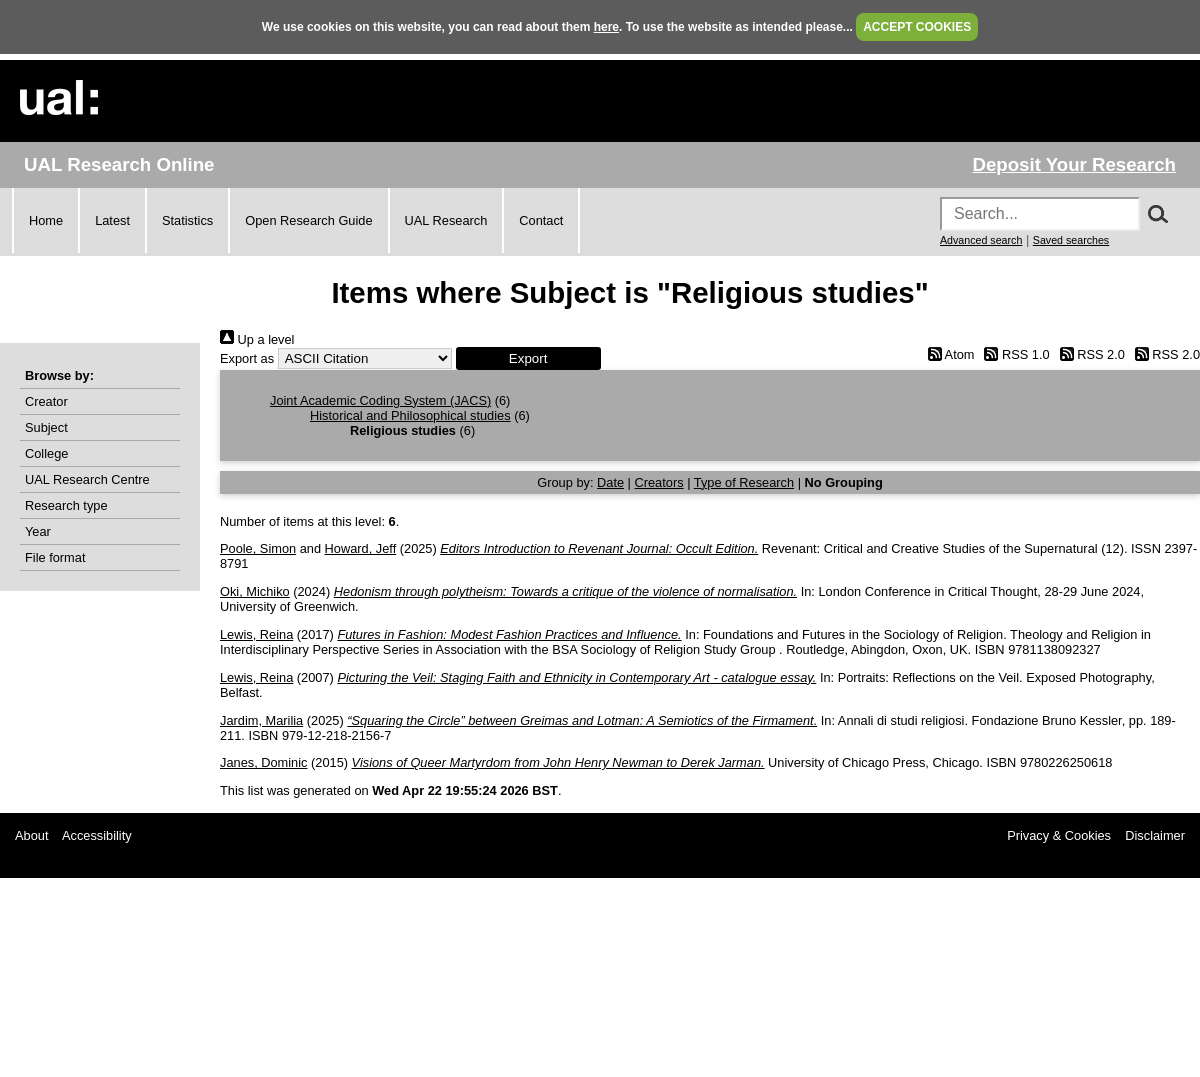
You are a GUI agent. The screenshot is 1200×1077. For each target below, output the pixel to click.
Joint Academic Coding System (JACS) (380, 400)
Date (610, 482)
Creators (659, 482)
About (31, 835)
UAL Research (446, 220)
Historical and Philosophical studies (410, 415)
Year (38, 531)
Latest (112, 220)
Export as (247, 358)
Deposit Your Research (1074, 164)
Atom (947, 354)
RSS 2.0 (1089, 354)
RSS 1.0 (1014, 354)
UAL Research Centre (87, 479)
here (606, 27)
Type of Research (744, 482)
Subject (46, 427)
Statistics (187, 220)
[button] (528, 358)
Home (46, 220)
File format (55, 557)
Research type (66, 505)
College (46, 453)
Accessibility (97, 835)
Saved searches (1071, 240)
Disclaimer (1155, 835)
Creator (46, 401)
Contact (541, 220)
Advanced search (981, 240)
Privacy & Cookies (1059, 835)
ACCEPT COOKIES (917, 27)
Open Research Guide (308, 220)
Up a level (257, 339)
